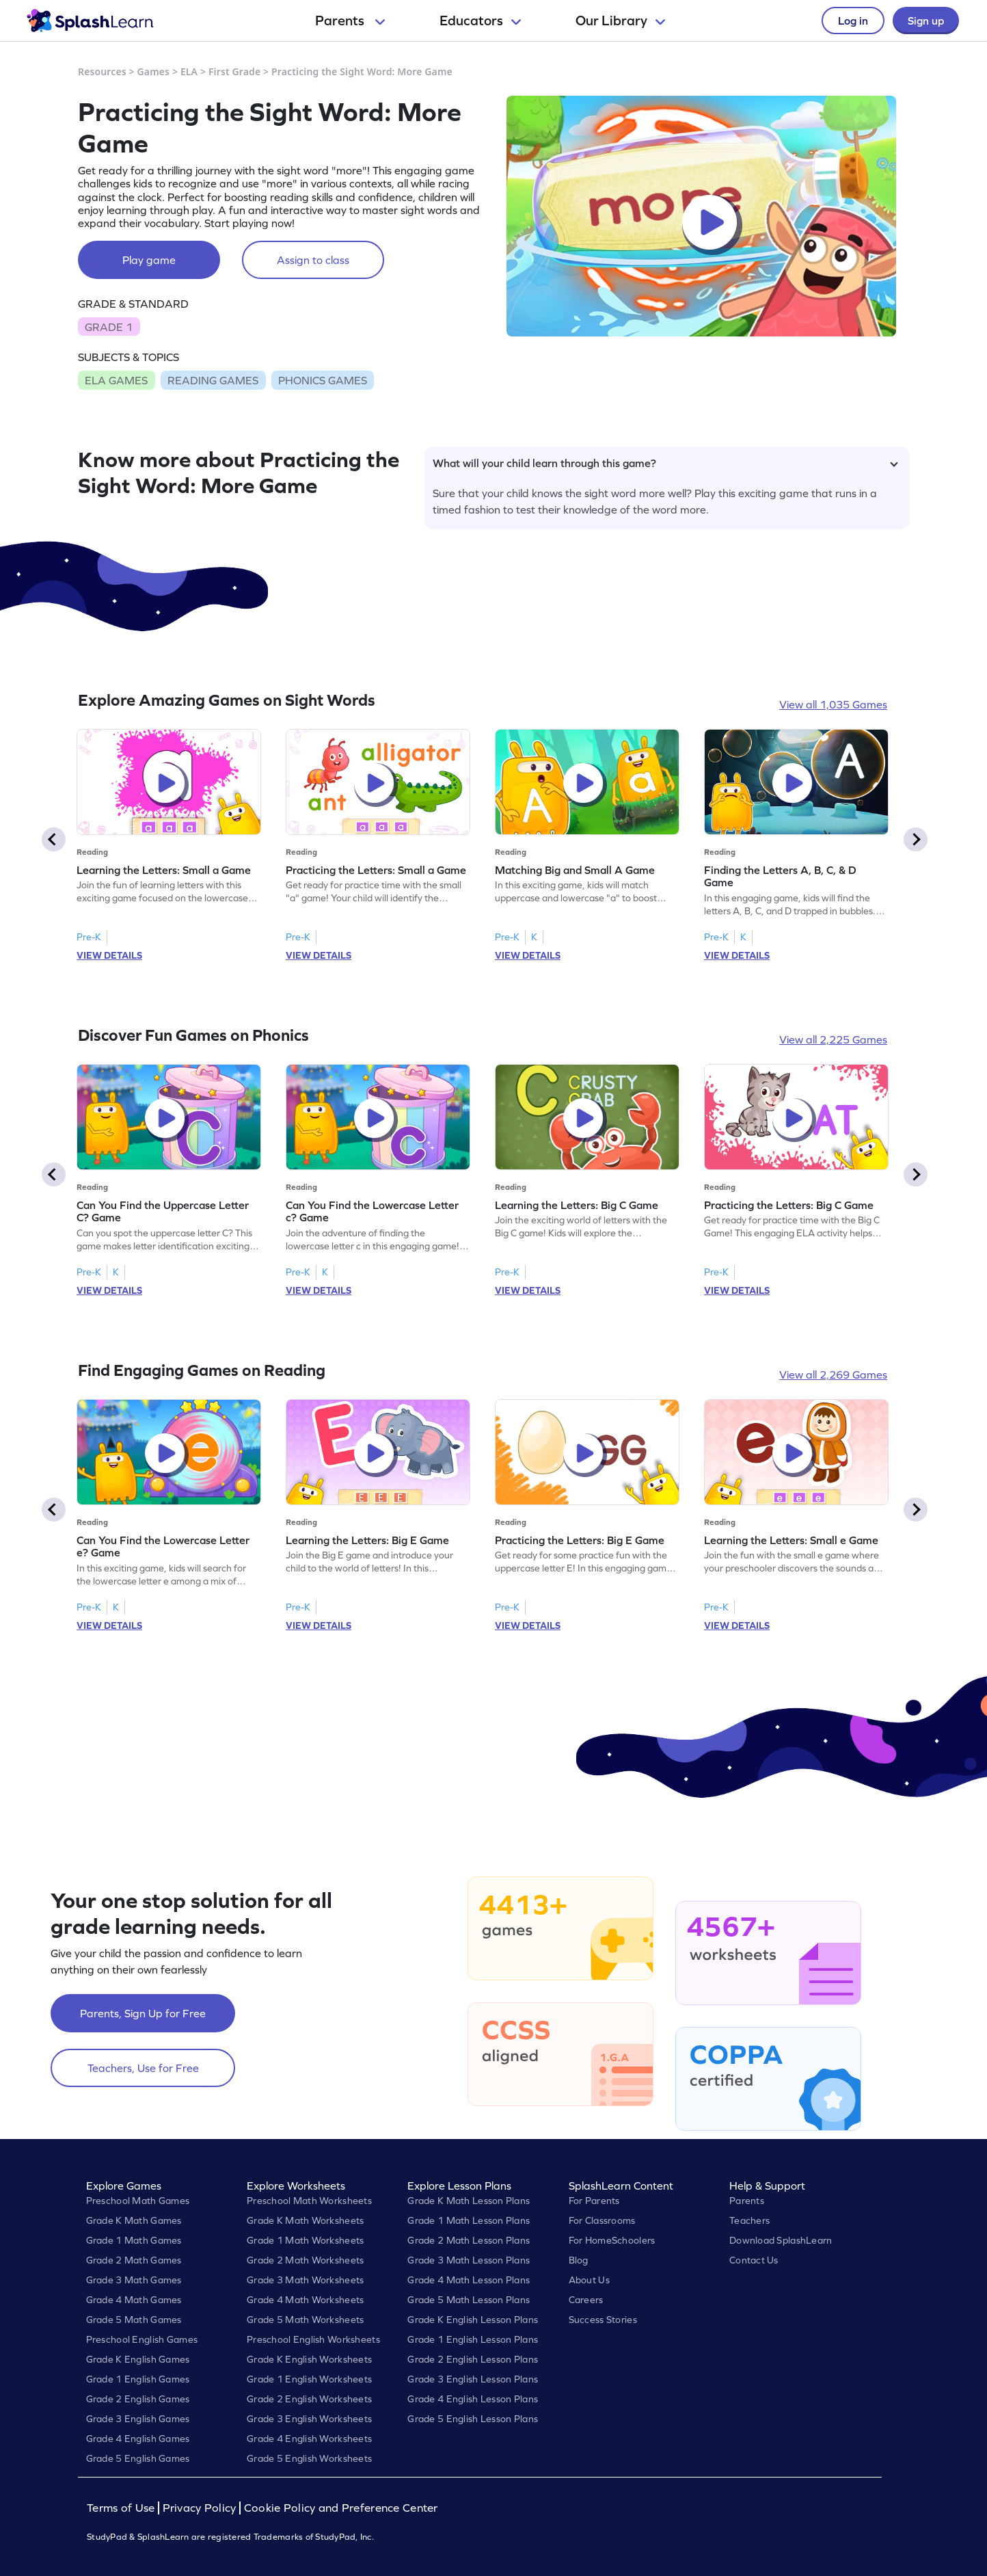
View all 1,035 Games (833, 704)
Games (153, 71)
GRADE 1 (109, 327)
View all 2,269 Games (833, 1374)
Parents (350, 20)
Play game (149, 260)
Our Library (620, 20)
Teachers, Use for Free (143, 2068)
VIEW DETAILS (109, 955)
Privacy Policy (199, 2507)
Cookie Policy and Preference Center (341, 2507)
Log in (853, 20)
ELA (189, 71)
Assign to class (313, 260)
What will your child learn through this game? (665, 463)
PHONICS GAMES (322, 380)
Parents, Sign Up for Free (143, 2013)
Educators (480, 20)
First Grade (234, 71)
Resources (102, 71)
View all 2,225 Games (833, 1039)
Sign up (926, 20)
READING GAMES (212, 380)
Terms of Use (122, 2507)
